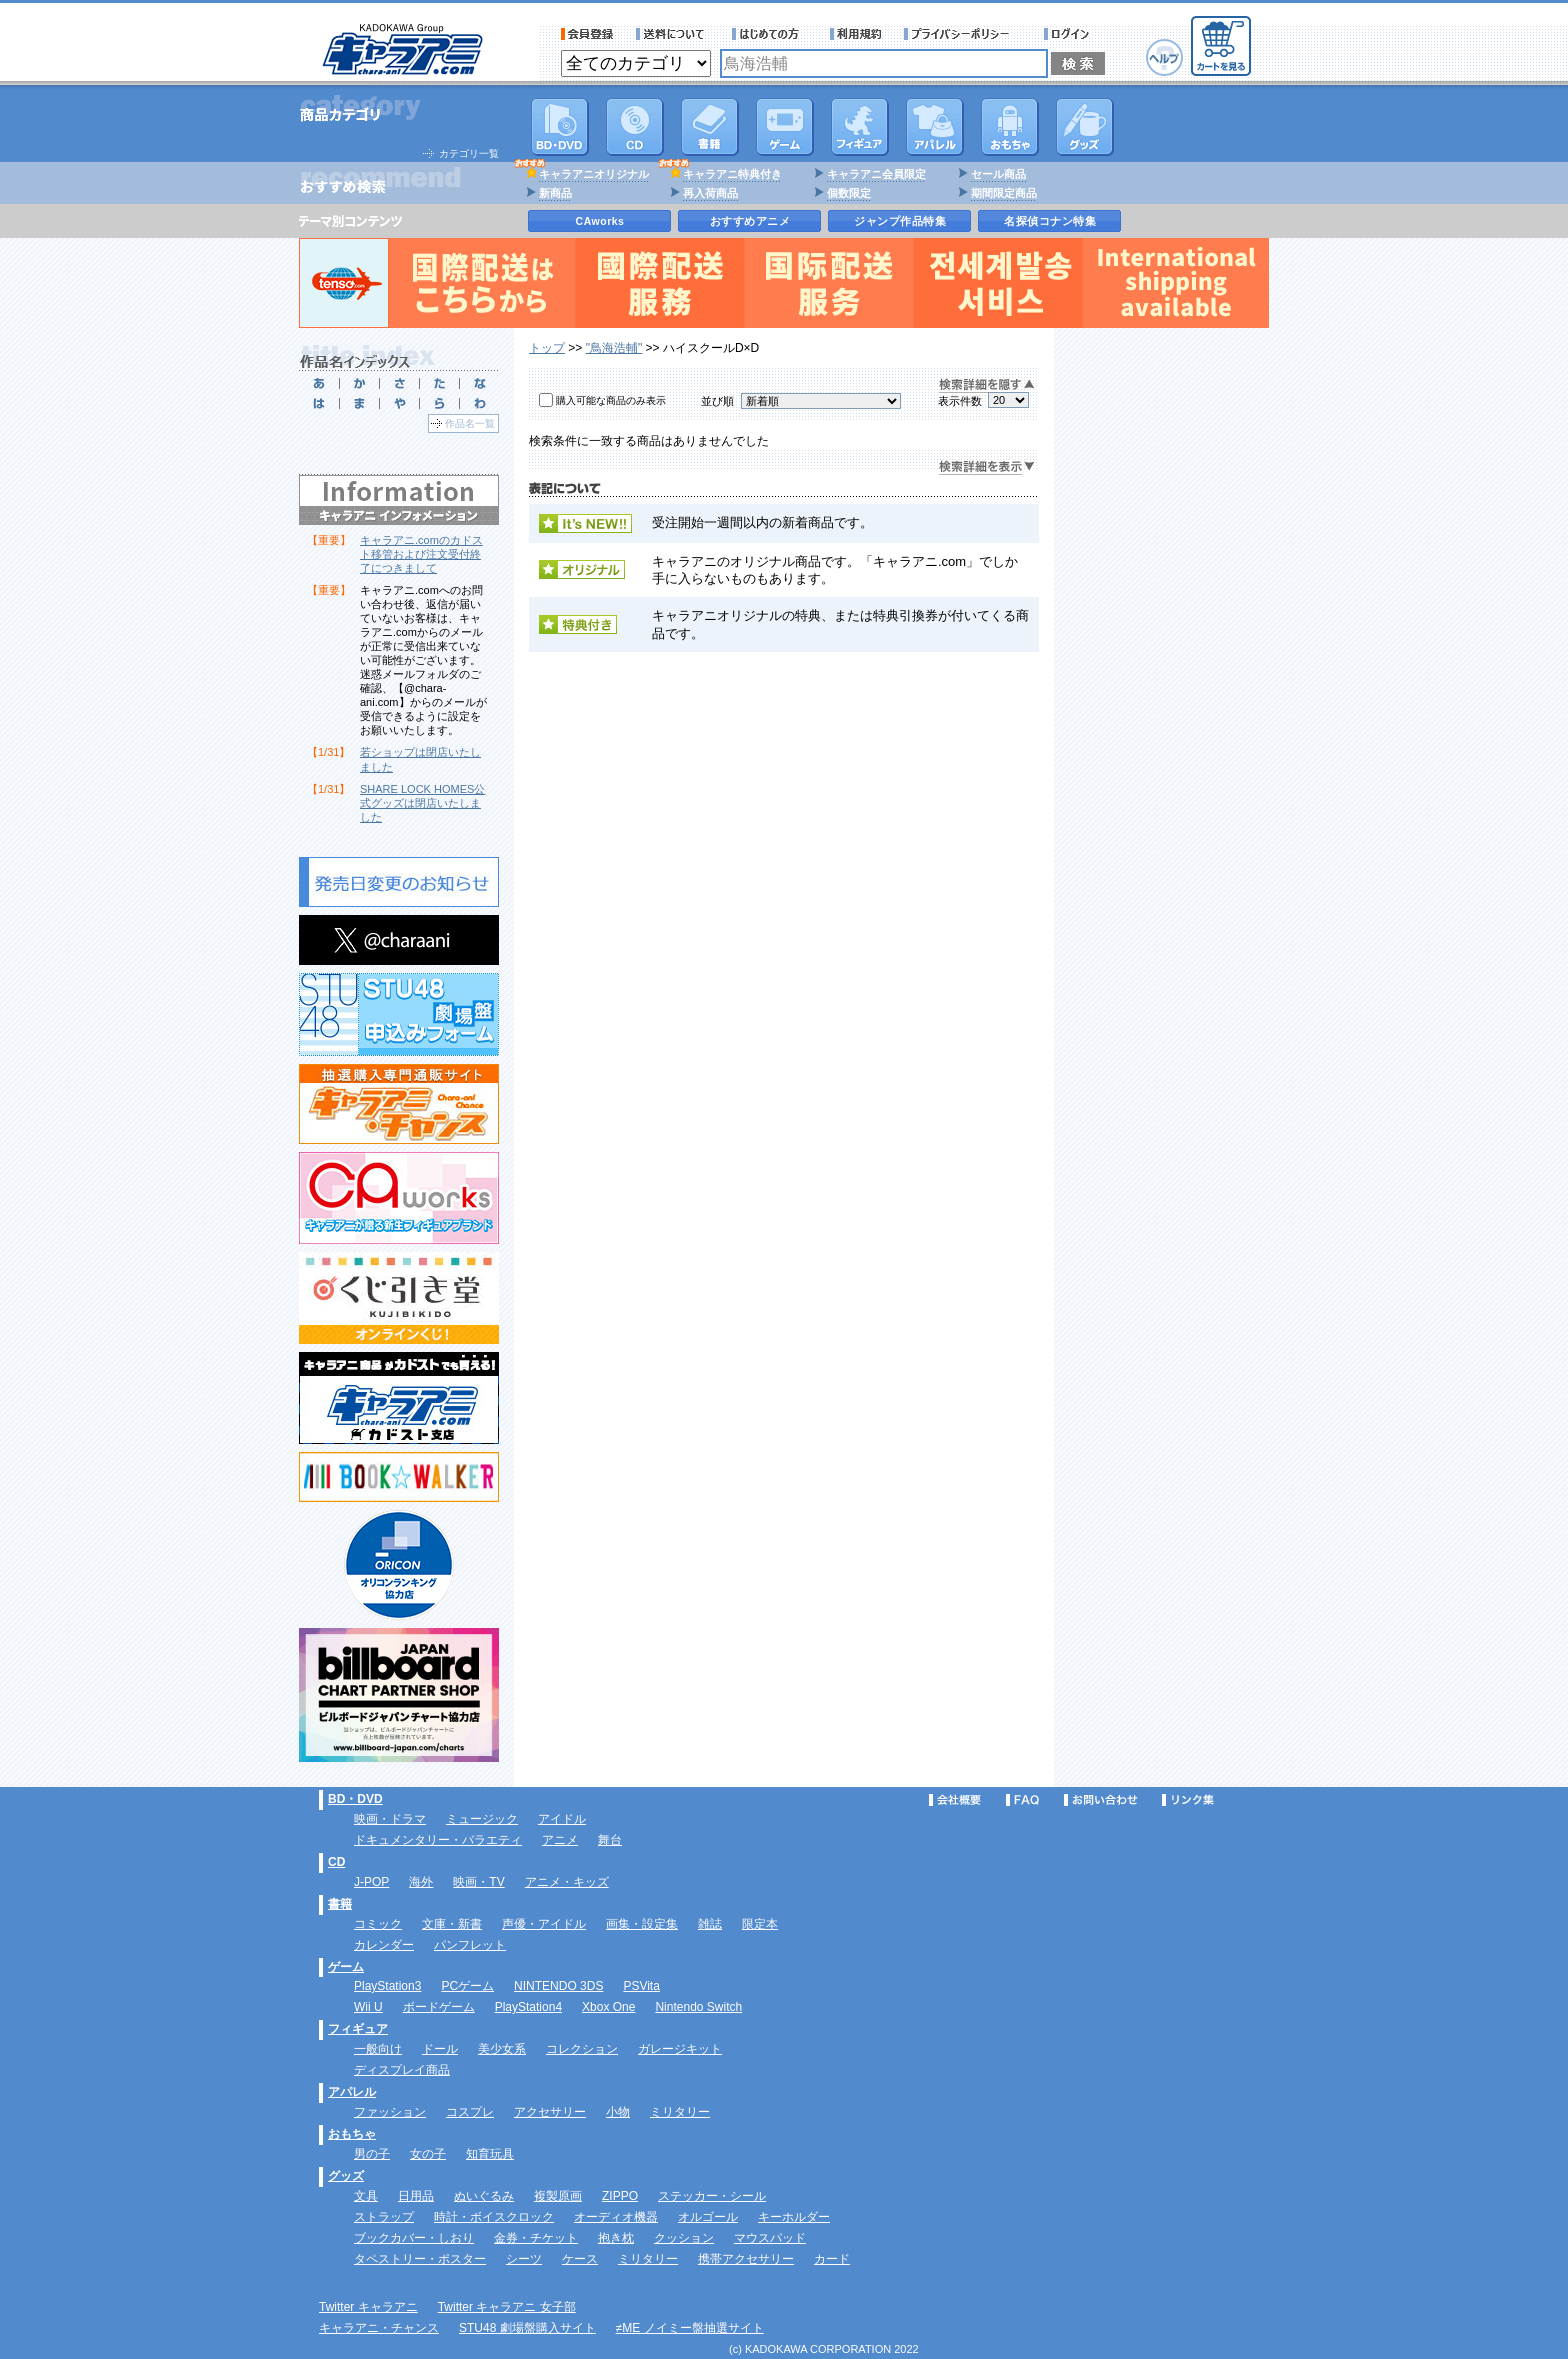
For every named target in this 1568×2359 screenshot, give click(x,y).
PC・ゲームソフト (785, 127)
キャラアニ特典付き (732, 174)
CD (635, 127)
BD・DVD (355, 1799)
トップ (547, 348)
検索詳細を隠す (987, 385)
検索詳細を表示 (987, 467)
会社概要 (955, 1800)
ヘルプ (1164, 57)
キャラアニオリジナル (594, 174)
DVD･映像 (560, 127)
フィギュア (860, 127)
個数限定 (849, 193)
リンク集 (1188, 1800)
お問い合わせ (1101, 1800)
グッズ (1085, 127)
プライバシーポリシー (963, 34)
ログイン (1069, 34)
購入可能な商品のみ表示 (611, 400)
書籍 (710, 127)
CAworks (600, 221)
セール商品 (998, 174)
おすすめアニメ (750, 221)
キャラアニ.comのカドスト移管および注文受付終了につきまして (421, 554)
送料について (673, 34)
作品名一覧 (470, 423)
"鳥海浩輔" (614, 348)
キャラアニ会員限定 (876, 174)
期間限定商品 (1004, 193)
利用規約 (856, 34)
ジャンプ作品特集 (900, 221)
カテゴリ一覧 (469, 153)
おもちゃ (1010, 127)
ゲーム (346, 1967)
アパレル (935, 127)
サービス (770, 34)
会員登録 (587, 34)
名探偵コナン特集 (1050, 221)
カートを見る (1221, 46)
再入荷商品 (710, 193)
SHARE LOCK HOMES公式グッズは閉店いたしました (422, 803)
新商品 (555, 193)
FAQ (1022, 1800)
